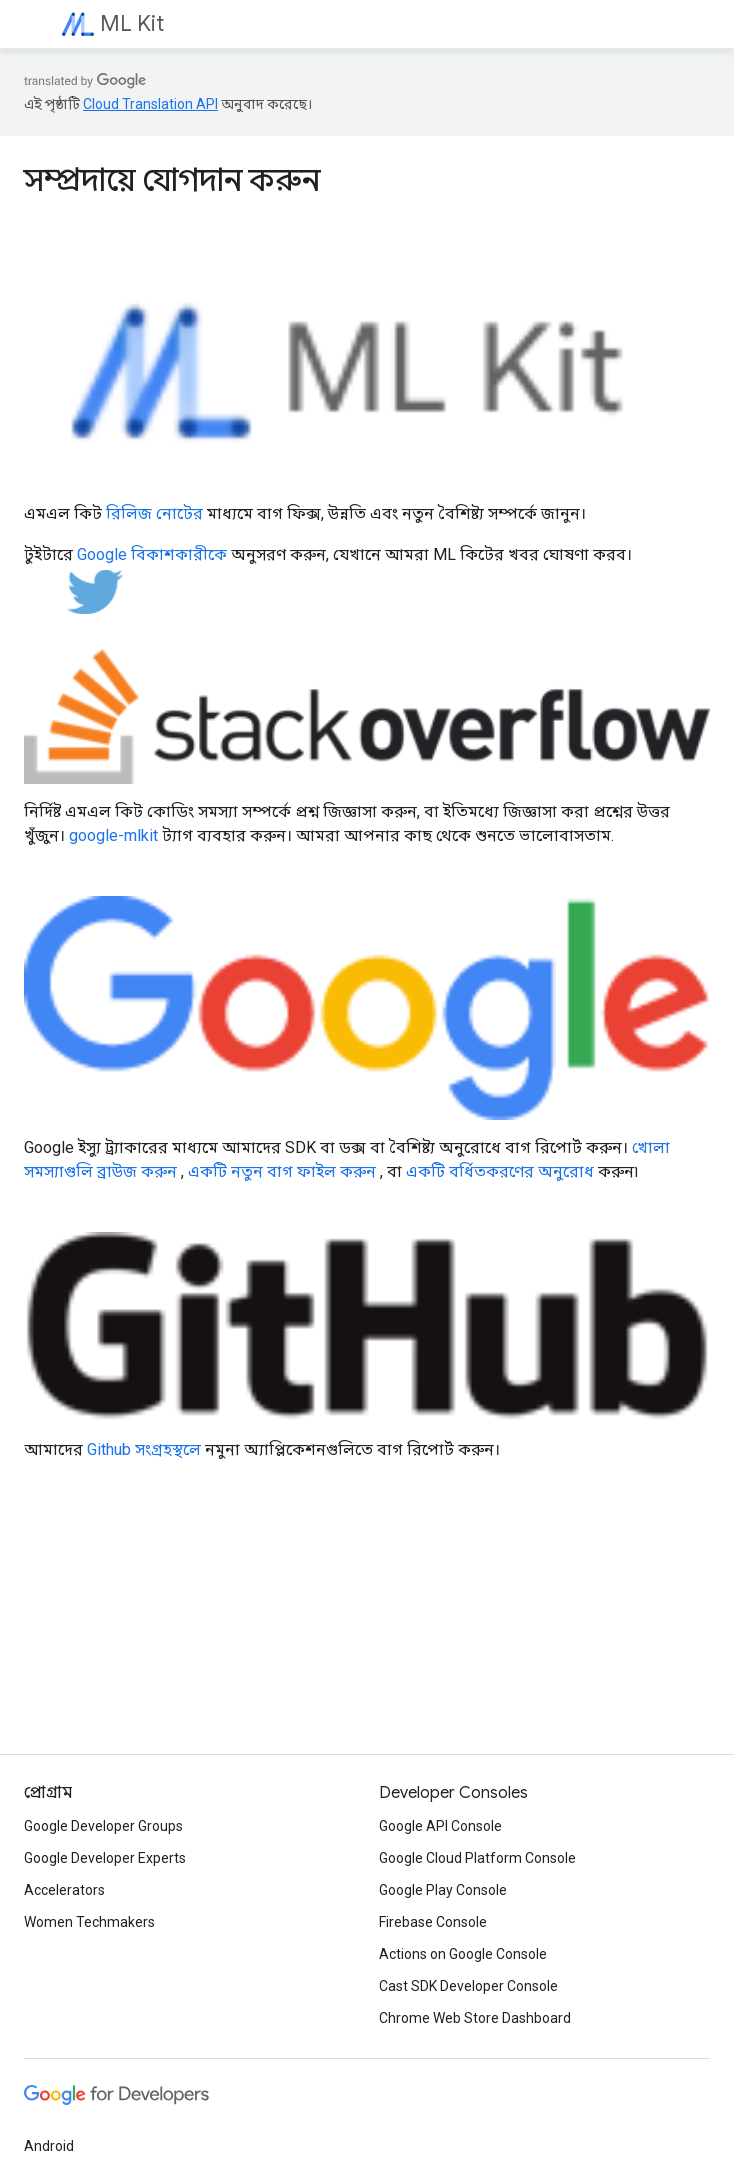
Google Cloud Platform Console (477, 1858)
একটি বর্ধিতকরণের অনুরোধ (500, 1171)
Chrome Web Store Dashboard (475, 2018)
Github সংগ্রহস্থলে (144, 1449)
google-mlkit (113, 835)
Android (49, 2146)
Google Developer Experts (105, 1858)
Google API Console (440, 1826)
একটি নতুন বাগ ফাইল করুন (282, 1171)
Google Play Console (443, 1890)
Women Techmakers (89, 1922)
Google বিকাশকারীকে (152, 554)
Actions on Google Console (463, 1954)
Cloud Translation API (150, 104)
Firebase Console (433, 1922)
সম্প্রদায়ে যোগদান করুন (172, 180)
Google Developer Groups (103, 1826)
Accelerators (64, 1890)
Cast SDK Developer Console (468, 1986)
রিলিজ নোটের (154, 513)
